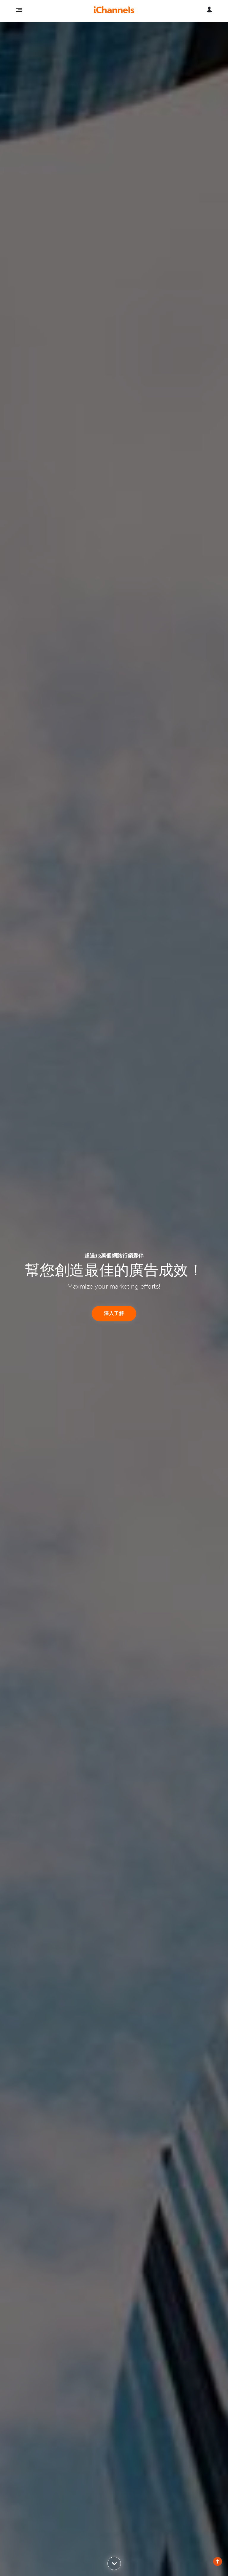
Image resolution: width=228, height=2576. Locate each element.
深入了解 (114, 1313)
